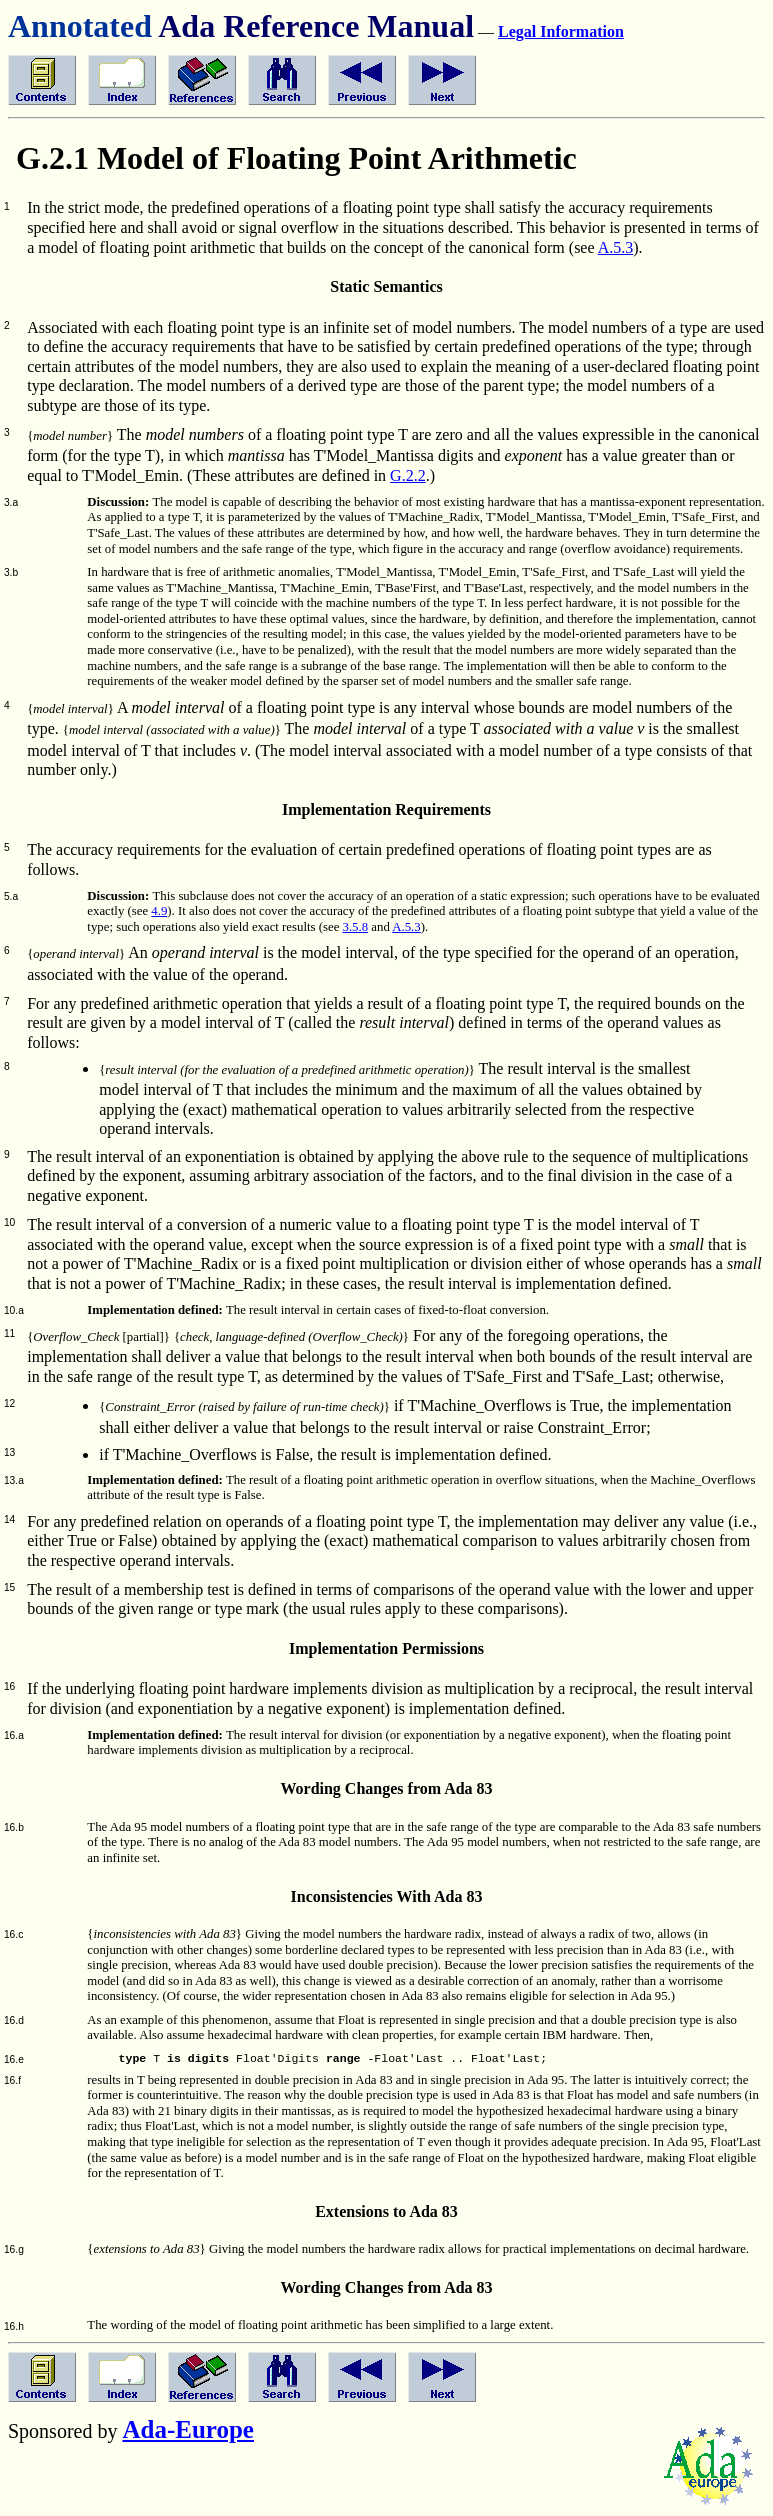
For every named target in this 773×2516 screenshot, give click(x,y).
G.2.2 (408, 475)
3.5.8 (356, 927)
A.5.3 (616, 247)
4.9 (159, 911)
